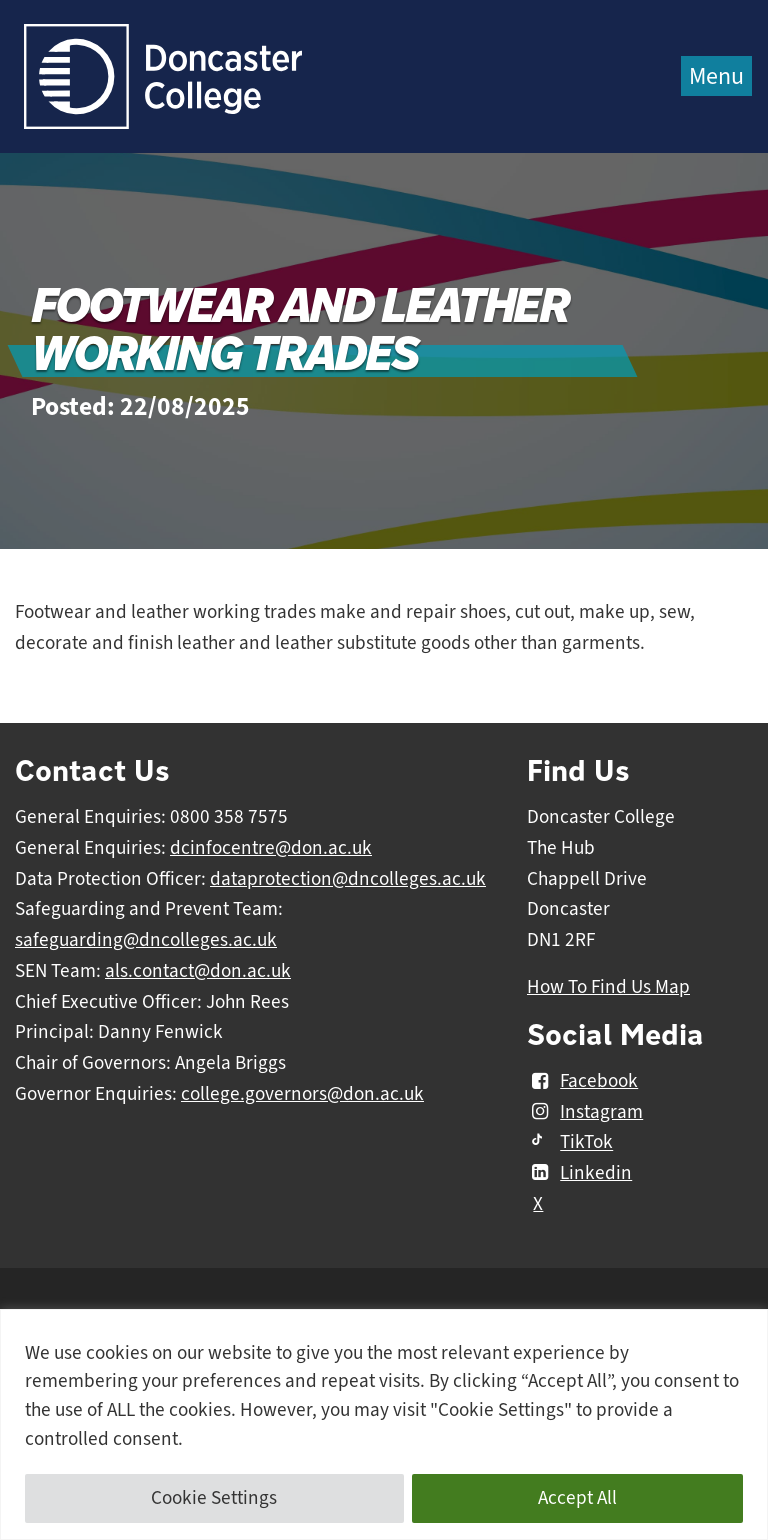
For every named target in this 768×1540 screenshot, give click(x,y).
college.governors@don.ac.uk (302, 1094)
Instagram (585, 1112)
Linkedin (579, 1173)
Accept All (577, 1498)
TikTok (570, 1143)
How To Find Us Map (608, 987)
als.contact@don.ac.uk (198, 971)
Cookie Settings (214, 1498)
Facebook (582, 1081)
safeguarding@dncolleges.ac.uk (146, 940)
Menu (716, 76)
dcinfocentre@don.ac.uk (271, 848)
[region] (384, 1424)
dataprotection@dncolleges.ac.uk (348, 879)
